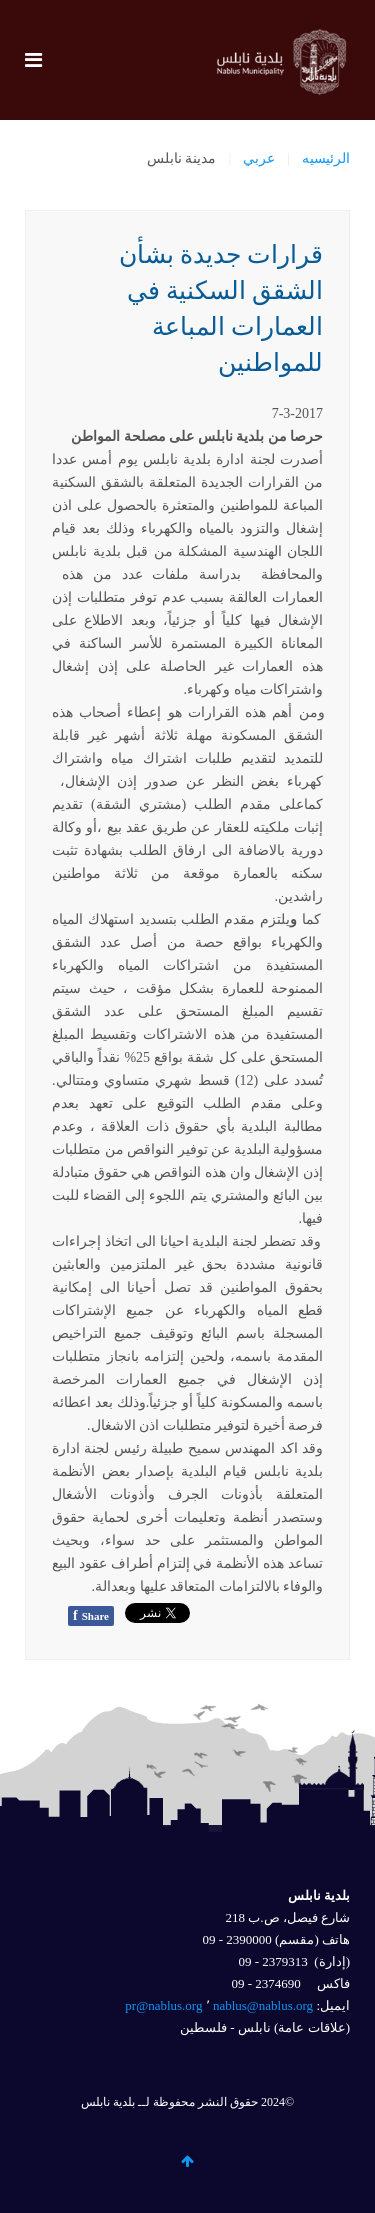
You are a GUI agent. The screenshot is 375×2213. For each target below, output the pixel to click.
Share (91, 1615)
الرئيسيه (326, 158)
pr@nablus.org (163, 2005)
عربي (259, 158)
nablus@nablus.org (263, 2005)
